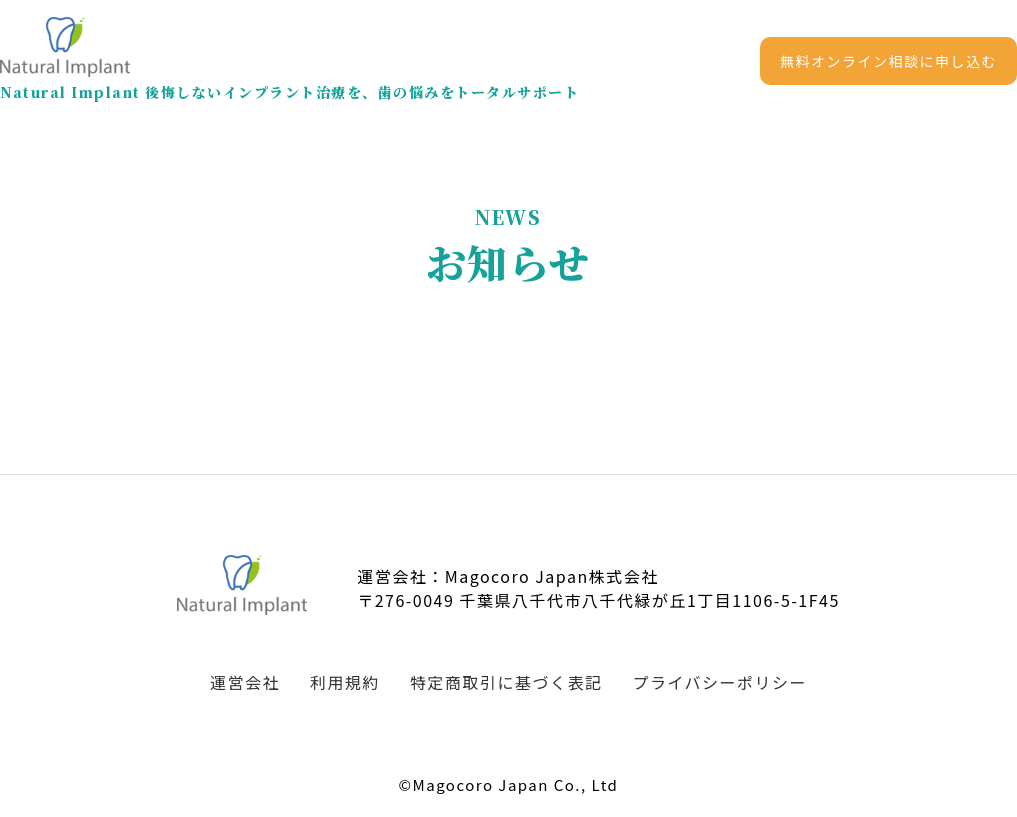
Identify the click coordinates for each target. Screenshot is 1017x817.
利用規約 (345, 682)
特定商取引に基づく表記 (506, 682)
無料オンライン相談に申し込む (888, 61)
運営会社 (245, 682)
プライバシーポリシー (719, 682)
